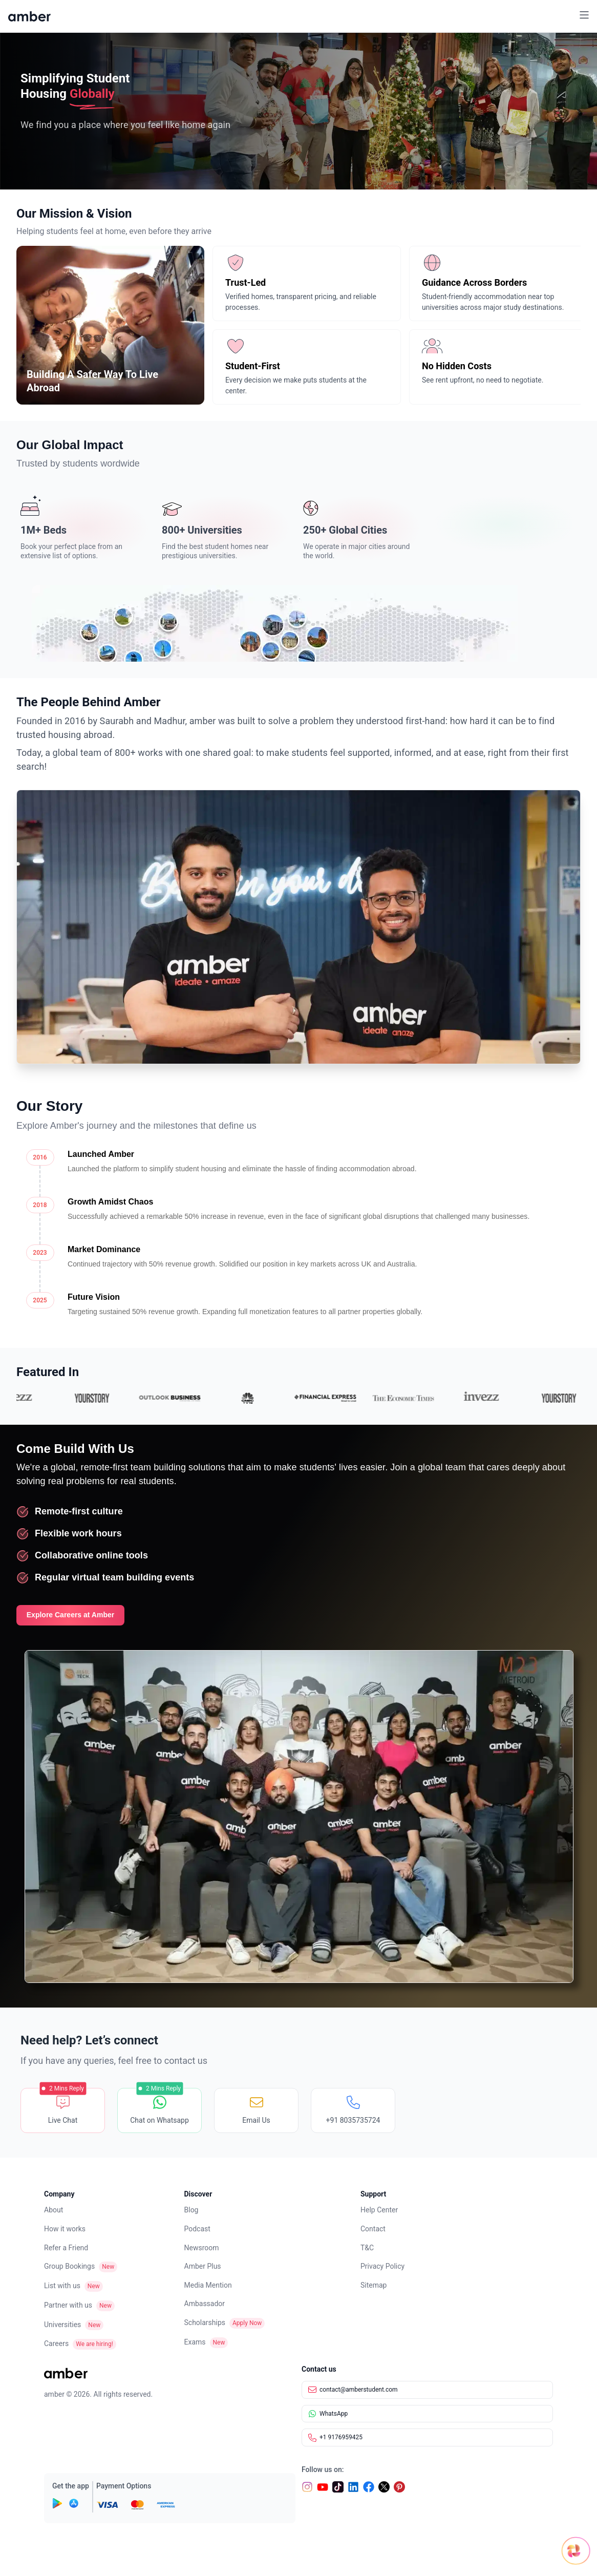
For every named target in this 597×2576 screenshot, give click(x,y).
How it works (65, 2229)
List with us (62, 2286)
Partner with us (68, 2305)
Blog (191, 2210)
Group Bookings (69, 2266)
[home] (29, 16)
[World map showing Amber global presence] (298, 623)
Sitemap (373, 2285)
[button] (584, 16)
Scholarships (205, 2322)
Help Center (379, 2210)
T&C (367, 2248)
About (53, 2210)
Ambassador (204, 2303)
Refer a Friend (66, 2248)
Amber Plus (202, 2266)
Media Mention (208, 2285)
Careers (56, 2343)
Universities (62, 2324)
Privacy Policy (382, 2266)
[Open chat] (533, 2540)
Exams (195, 2342)
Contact (373, 2229)
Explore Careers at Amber (70, 1615)
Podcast (197, 2229)
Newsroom (201, 2248)
